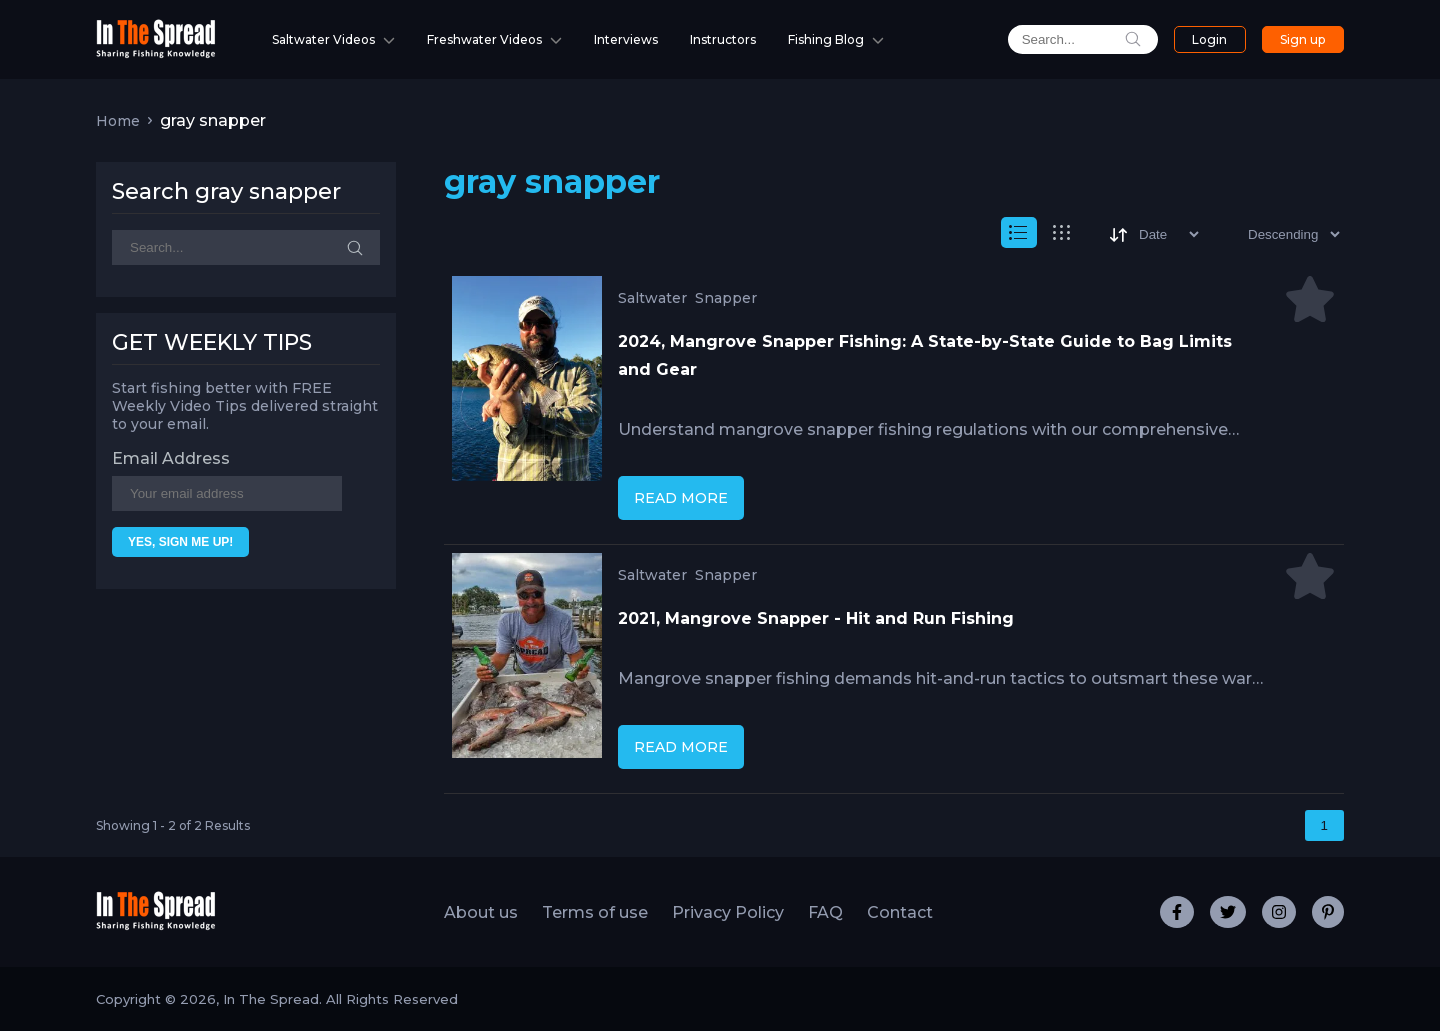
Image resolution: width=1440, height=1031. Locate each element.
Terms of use (595, 912)
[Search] (246, 247)
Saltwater (652, 298)
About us (481, 912)
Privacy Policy (728, 912)
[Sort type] (1277, 234)
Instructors (723, 39)
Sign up (1302, 39)
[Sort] (1152, 234)
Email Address (171, 458)
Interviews (626, 39)
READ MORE (681, 498)
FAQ (825, 912)
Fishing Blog (826, 39)
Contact (900, 912)
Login (1209, 39)
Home (118, 121)
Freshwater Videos (484, 39)
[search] (1083, 39)
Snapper (726, 298)
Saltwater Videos (323, 39)
